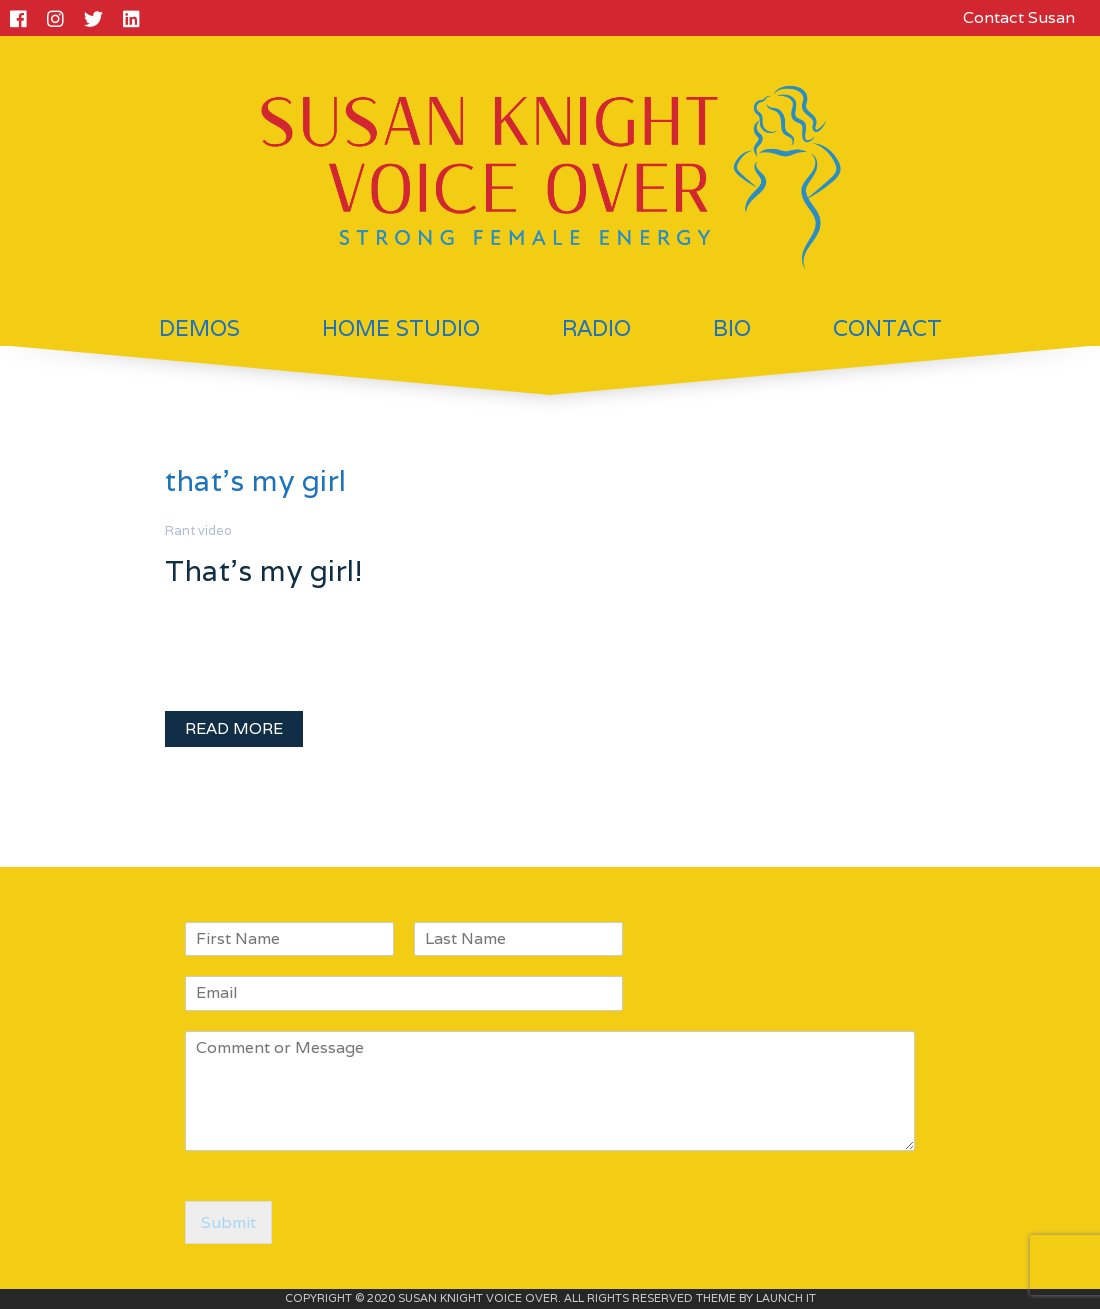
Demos (199, 328)
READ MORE (234, 728)
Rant (180, 530)
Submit (228, 1222)
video (215, 530)
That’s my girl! (264, 570)
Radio (596, 328)
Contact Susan (1019, 17)
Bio (732, 328)
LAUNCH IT (786, 1298)
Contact (887, 328)
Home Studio (401, 328)
